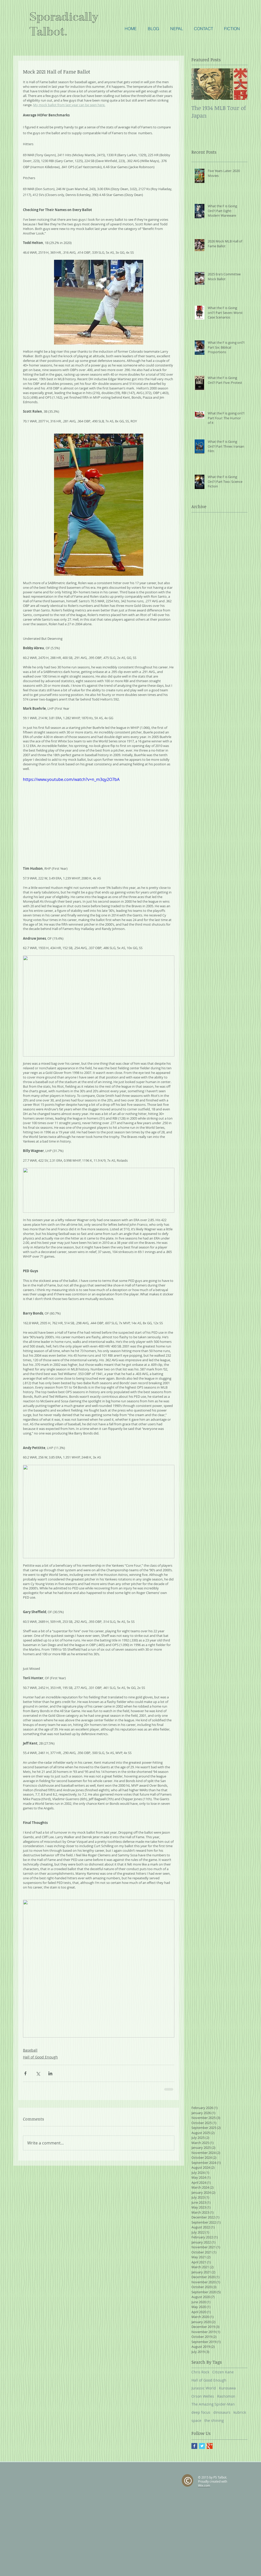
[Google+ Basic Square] (210, 2446)
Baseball (30, 2050)
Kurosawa (227, 2388)
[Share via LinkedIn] (50, 2073)
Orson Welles (202, 2396)
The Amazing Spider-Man (213, 2404)
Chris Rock (200, 2372)
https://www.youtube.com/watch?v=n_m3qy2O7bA (71, 779)
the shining (214, 2420)
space (196, 2420)
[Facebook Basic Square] (194, 2446)
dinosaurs (221, 2412)
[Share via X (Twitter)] (37, 2073)
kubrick (239, 2412)
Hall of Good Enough (40, 2057)
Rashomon (226, 2396)
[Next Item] (239, 84)
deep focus (200, 2412)
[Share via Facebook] (25, 2073)
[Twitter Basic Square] (202, 2446)
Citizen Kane (223, 2372)
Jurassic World (203, 2388)
